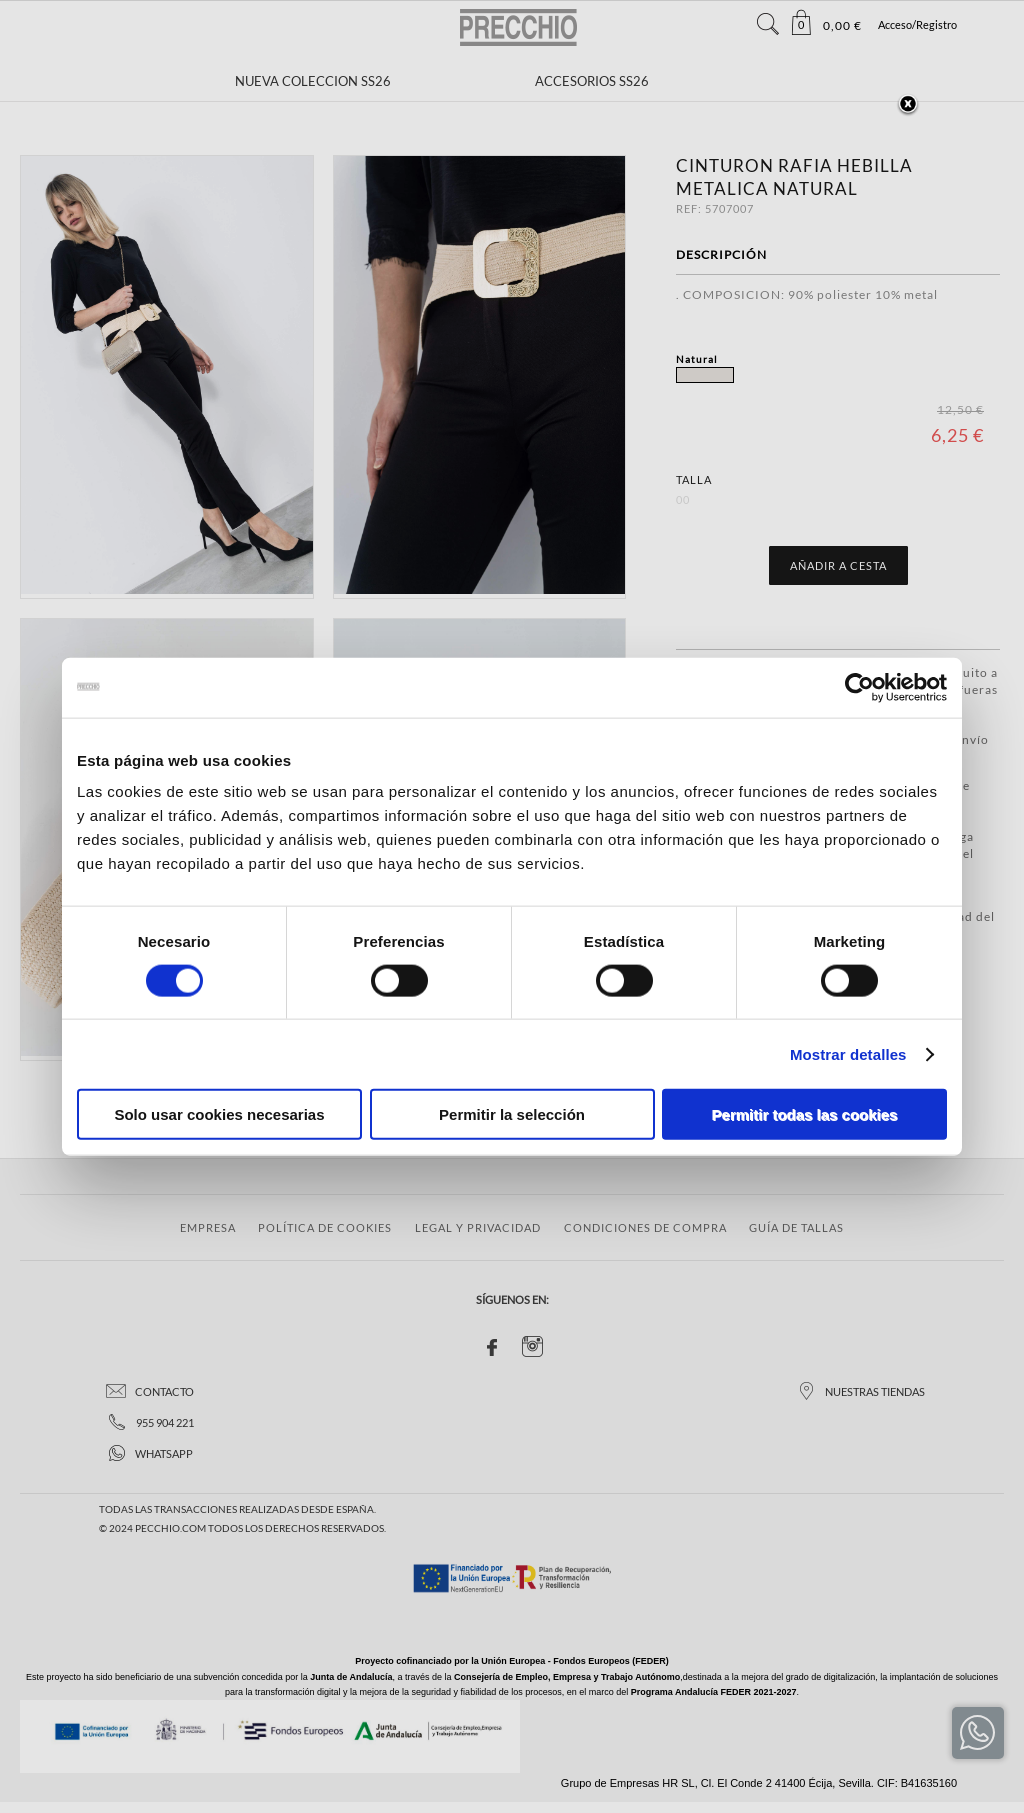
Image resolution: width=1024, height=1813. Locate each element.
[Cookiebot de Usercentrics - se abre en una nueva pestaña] (859, 687)
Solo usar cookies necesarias (219, 1114)
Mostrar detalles (848, 1053)
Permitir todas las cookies (805, 1114)
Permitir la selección (512, 1114)
